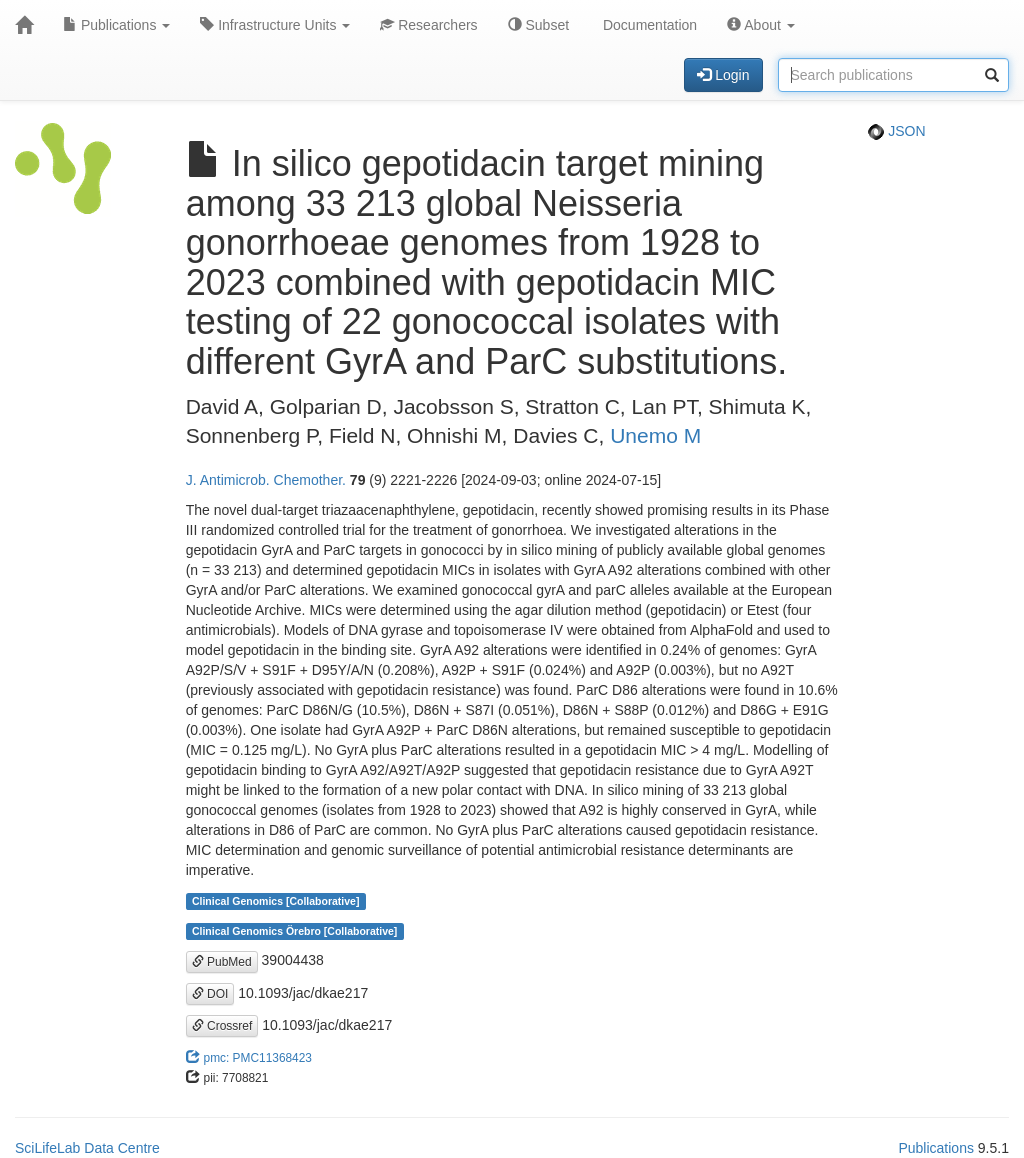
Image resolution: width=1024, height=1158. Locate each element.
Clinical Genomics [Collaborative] (275, 901)
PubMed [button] (222, 962)
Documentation (648, 25)
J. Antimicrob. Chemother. (266, 480)
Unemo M (655, 435)
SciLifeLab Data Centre (87, 1148)
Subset (538, 25)
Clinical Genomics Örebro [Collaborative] (294, 931)
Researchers (428, 25)
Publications (116, 25)
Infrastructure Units (275, 25)
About (761, 25)
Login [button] (723, 75)
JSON (896, 131)
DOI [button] (210, 994)
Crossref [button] (222, 1026)
